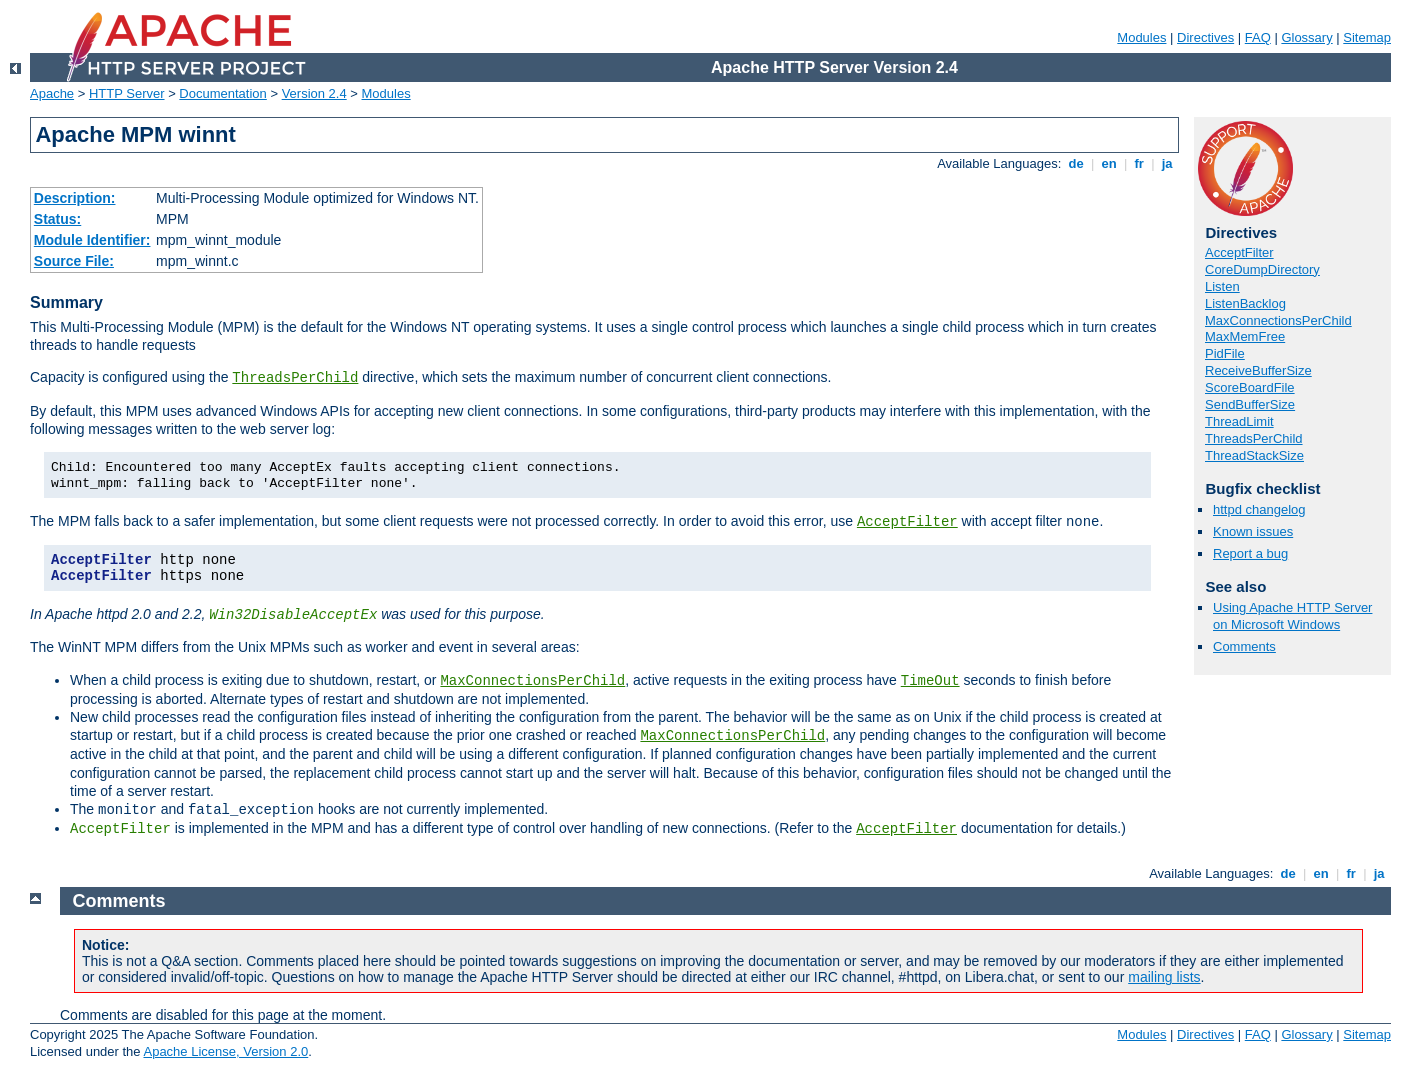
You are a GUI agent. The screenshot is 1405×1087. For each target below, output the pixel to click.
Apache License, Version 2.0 (225, 1051)
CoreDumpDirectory (1262, 269)
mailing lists (1164, 977)
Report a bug (1250, 553)
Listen (1222, 286)
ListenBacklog (1245, 303)
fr (1139, 163)
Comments (1244, 646)
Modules (1141, 37)
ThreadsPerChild (295, 378)
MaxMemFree (1245, 336)
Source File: (74, 261)
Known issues (1253, 531)
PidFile (1225, 353)
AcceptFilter (907, 522)
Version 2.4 (314, 93)
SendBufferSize (1250, 404)
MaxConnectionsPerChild (532, 681)
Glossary (1306, 37)
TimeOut (930, 681)
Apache (52, 93)
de (1076, 163)
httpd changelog (1259, 509)
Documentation (222, 93)
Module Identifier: (92, 240)
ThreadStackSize (1254, 455)
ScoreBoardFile (1250, 387)
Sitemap (1367, 37)
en (1109, 163)
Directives (1205, 37)
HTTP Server (127, 93)
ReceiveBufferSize (1258, 370)
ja (1167, 163)
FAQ (1258, 37)
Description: (75, 198)
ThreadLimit (1239, 421)
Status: (57, 219)
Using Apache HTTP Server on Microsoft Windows (1292, 616)
